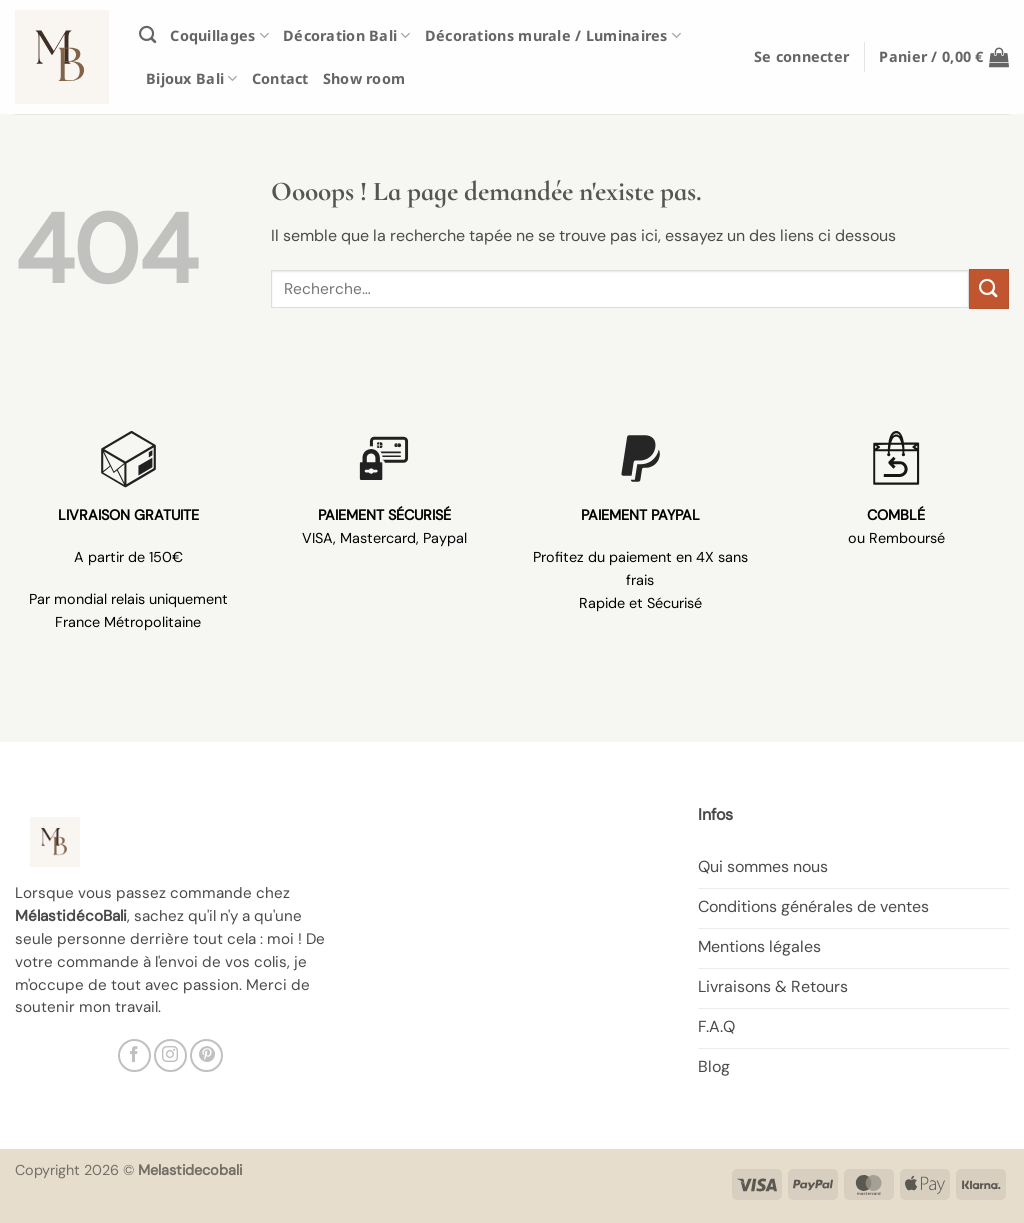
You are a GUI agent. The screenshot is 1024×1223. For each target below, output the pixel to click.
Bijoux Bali (192, 78)
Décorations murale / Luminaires (553, 35)
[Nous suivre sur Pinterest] (206, 1055)
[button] (801, 56)
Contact (280, 78)
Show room (364, 78)
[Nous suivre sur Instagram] (170, 1055)
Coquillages (219, 35)
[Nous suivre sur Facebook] (134, 1055)
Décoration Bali (347, 35)
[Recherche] (147, 35)
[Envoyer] (989, 288)
